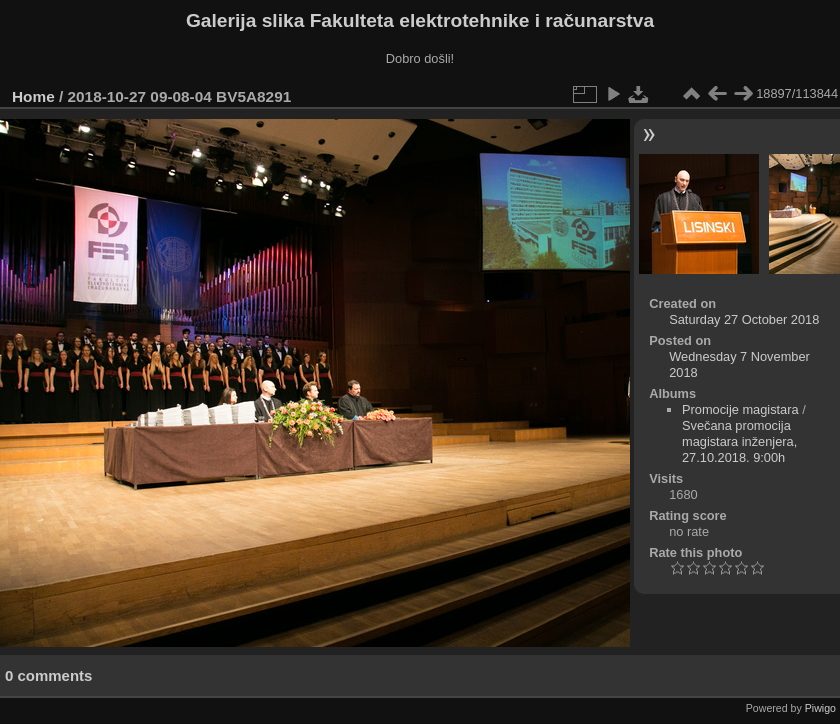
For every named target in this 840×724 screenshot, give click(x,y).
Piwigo (820, 708)
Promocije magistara (740, 409)
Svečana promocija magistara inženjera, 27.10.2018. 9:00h (739, 441)
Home (33, 96)
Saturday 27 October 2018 (744, 319)
